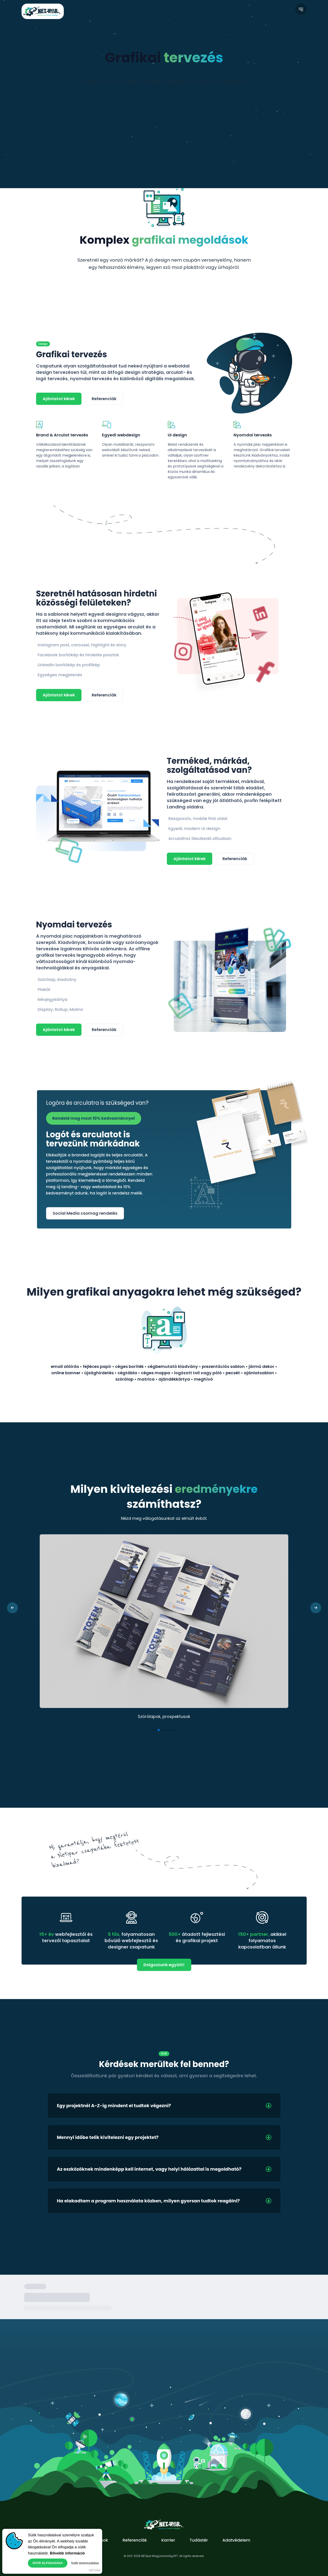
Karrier (168, 2540)
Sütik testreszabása (85, 2563)
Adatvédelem (236, 2540)
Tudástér (199, 2540)
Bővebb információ (67, 2553)
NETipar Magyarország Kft (95, 2570)
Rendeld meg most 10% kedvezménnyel (93, 1118)
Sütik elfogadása (47, 2563)
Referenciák (135, 2540)
